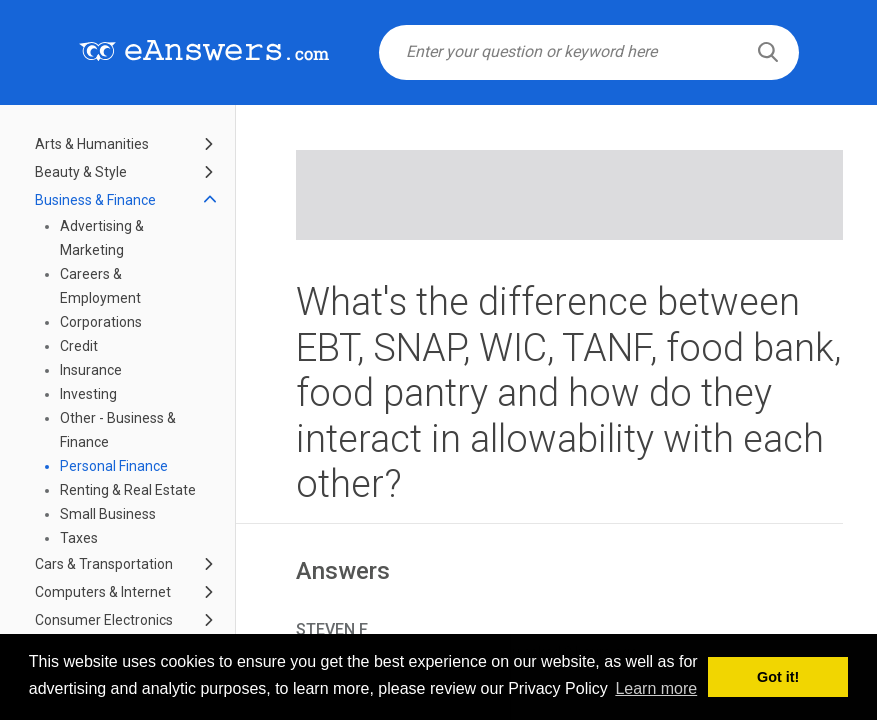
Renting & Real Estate (128, 490)
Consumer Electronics (104, 620)
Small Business (108, 514)
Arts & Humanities (92, 144)
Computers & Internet (103, 592)
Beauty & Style (81, 172)
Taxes (79, 538)
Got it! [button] (778, 677)
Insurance (91, 370)
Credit (79, 346)
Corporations (101, 322)
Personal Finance (114, 466)
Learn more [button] (656, 688)
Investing (88, 394)
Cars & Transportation (104, 564)
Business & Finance (95, 200)
